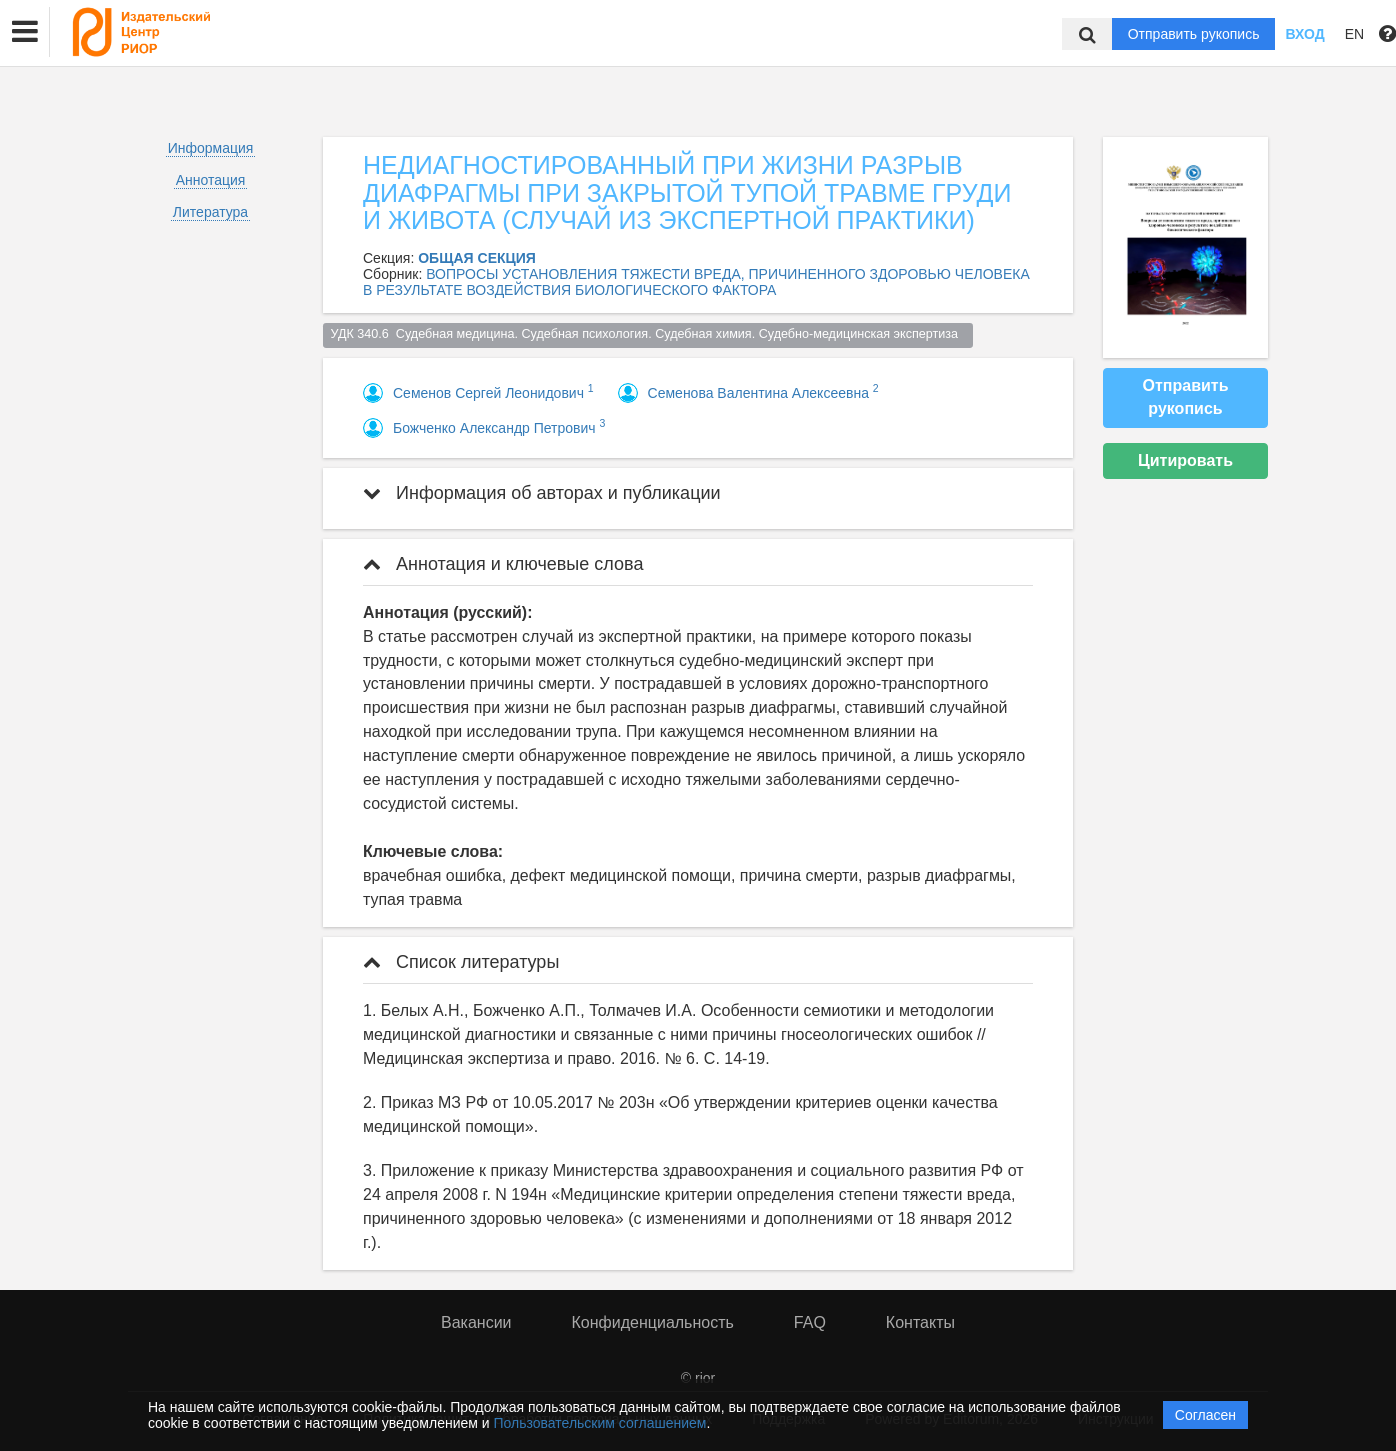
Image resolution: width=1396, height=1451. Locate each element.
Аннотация (211, 180)
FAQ (810, 1322)
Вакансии (476, 1322)
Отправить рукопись (1194, 34)
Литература (210, 212)
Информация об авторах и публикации (542, 493)
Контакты (920, 1322)
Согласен (1205, 1415)
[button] (25, 32)
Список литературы (461, 962)
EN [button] (1354, 34)
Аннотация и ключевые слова (503, 564)
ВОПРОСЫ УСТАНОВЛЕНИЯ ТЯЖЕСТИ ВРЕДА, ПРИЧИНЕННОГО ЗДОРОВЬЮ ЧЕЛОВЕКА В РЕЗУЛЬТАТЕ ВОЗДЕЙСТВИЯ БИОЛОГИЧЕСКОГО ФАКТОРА (696, 282)
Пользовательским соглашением (600, 1423)
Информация (211, 148)
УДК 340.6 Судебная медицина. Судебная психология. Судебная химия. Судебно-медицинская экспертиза (648, 334)
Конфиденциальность (653, 1322)
